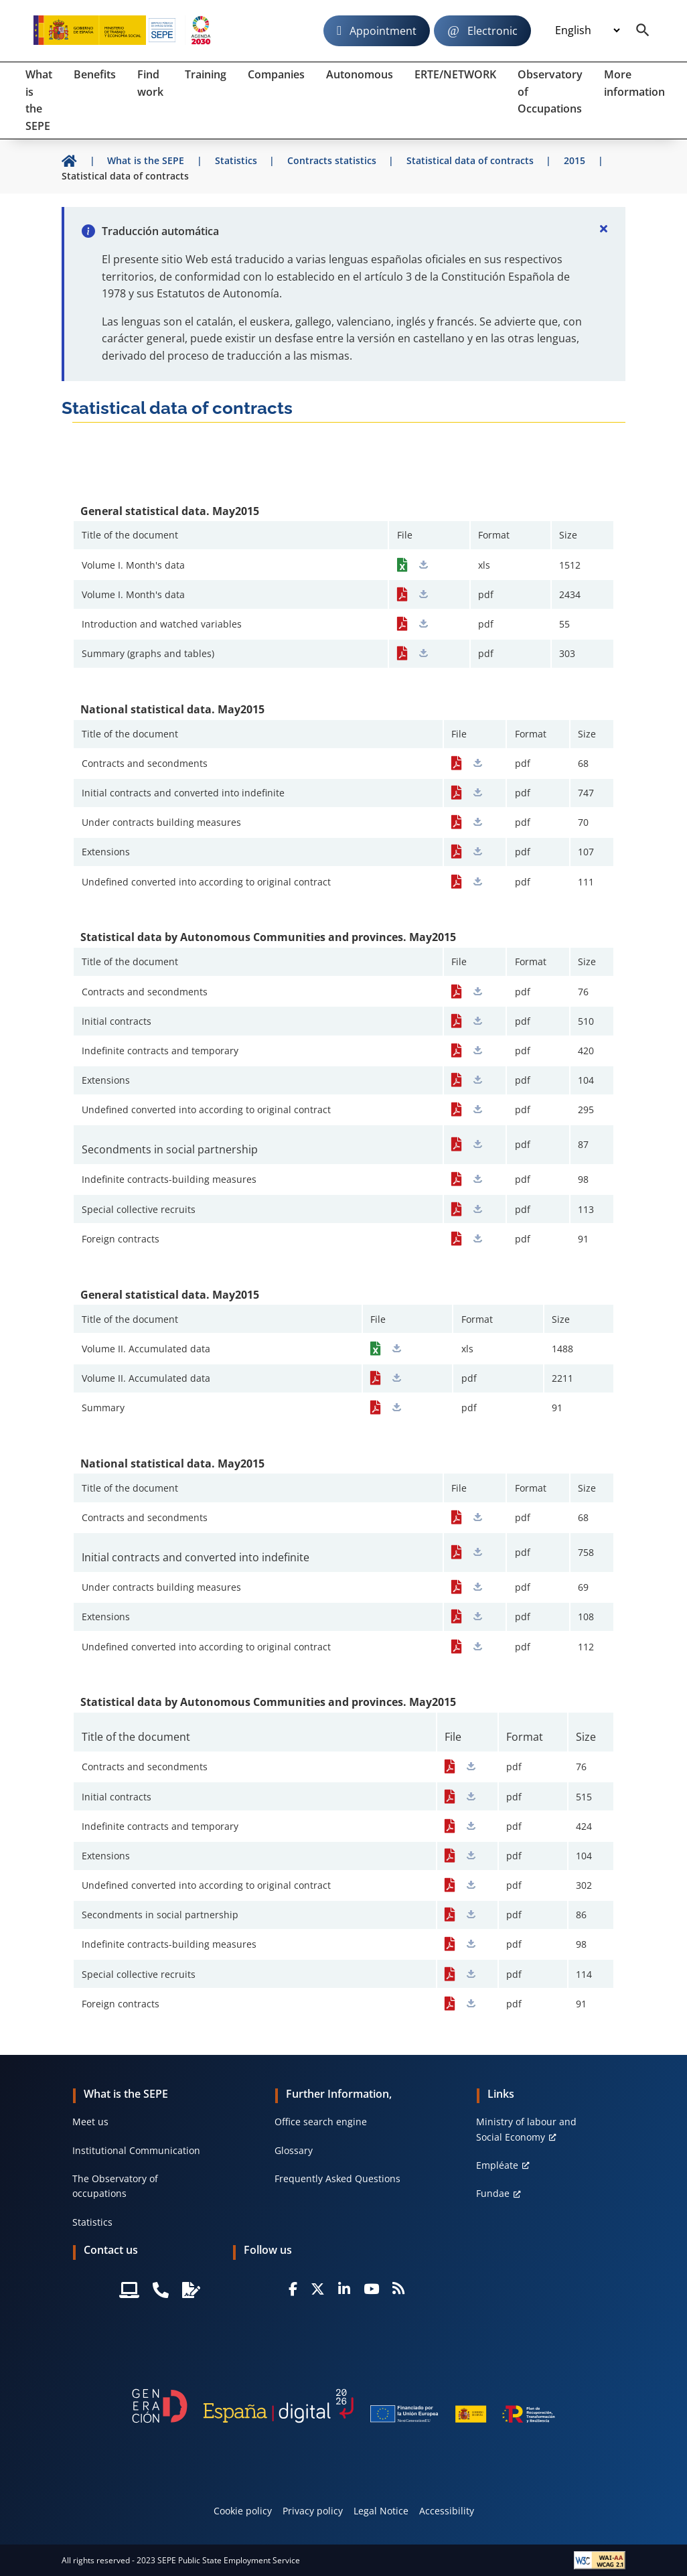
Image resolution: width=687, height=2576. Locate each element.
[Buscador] (643, 31)
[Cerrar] (604, 228)
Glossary (294, 2150)
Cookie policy (243, 2510)
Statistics (92, 2222)
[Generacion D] (343, 2406)
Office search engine (321, 2121)
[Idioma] (587, 31)
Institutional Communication (136, 2150)
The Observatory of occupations (115, 2186)
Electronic (492, 30)
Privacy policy (313, 2510)
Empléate (497, 2165)
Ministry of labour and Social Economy (526, 2129)
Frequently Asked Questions (337, 2178)
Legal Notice (381, 2510)
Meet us (90, 2121)
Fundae (493, 2193)
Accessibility (446, 2510)
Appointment (383, 30)
